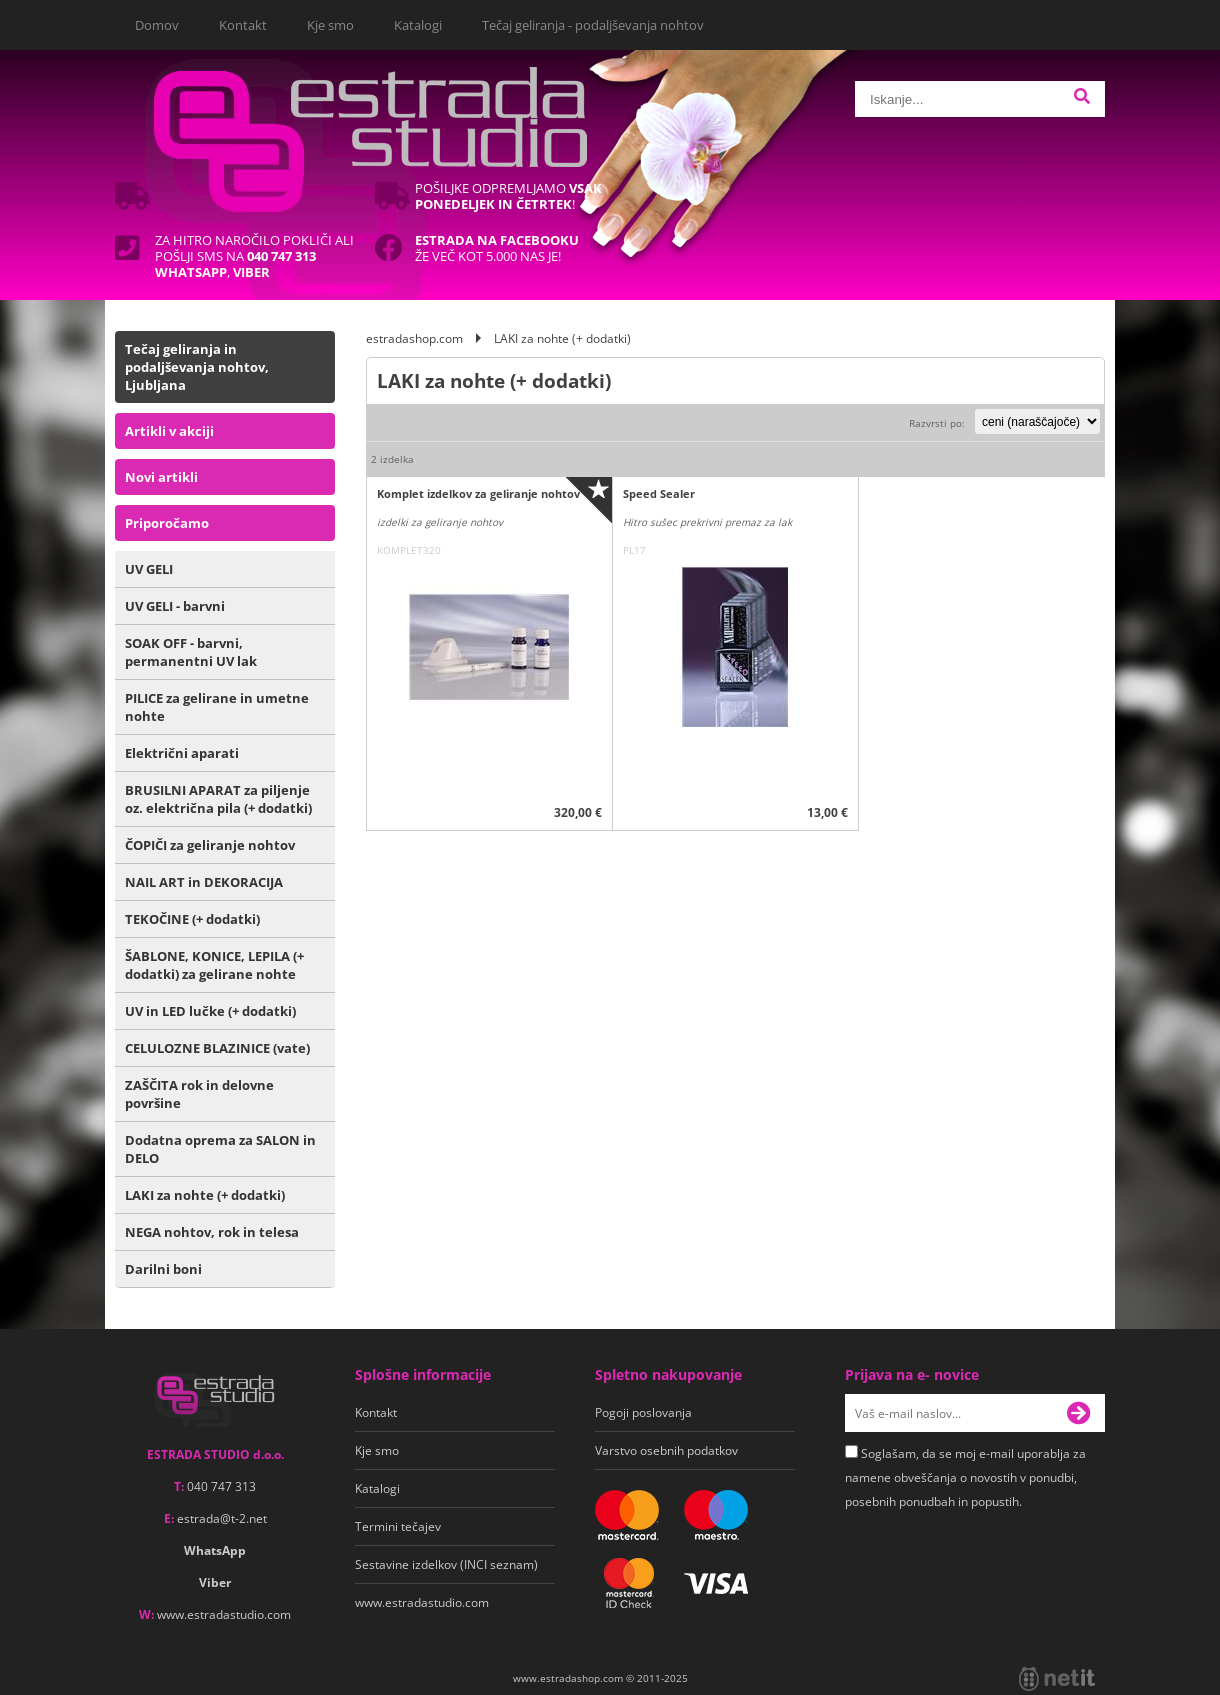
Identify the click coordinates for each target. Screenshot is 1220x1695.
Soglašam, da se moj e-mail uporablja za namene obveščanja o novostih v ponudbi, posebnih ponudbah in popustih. (965, 1477)
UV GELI (149, 569)
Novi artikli (161, 477)
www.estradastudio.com (224, 1614)
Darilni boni (163, 1269)
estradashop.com (414, 338)
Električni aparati (182, 753)
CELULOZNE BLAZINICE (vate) (217, 1048)
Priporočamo (167, 523)
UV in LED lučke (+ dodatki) (210, 1011)
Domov (157, 25)
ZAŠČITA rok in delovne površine (199, 1094)
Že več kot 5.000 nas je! (497, 248)
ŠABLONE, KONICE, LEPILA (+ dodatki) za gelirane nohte (214, 965)
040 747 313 (221, 1486)
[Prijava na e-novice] (1086, 1413)
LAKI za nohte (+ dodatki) (205, 1195)
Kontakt (243, 25)
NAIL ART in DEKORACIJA (204, 882)
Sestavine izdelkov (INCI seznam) (446, 1564)
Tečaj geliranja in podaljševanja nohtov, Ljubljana (197, 367)
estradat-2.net (222, 1518)
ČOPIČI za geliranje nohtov (210, 845)
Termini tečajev (398, 1526)
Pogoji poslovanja (643, 1412)
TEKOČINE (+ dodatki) (192, 919)
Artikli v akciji (169, 431)
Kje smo (330, 25)
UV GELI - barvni (175, 606)
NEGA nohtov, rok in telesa (212, 1232)
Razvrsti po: (937, 423)
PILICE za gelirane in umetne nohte (217, 707)
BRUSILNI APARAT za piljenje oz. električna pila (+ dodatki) (218, 799)
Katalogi (418, 25)
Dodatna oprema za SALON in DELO (220, 1149)
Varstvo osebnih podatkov (666, 1450)
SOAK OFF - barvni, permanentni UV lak (191, 652)
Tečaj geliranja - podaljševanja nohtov (593, 25)
